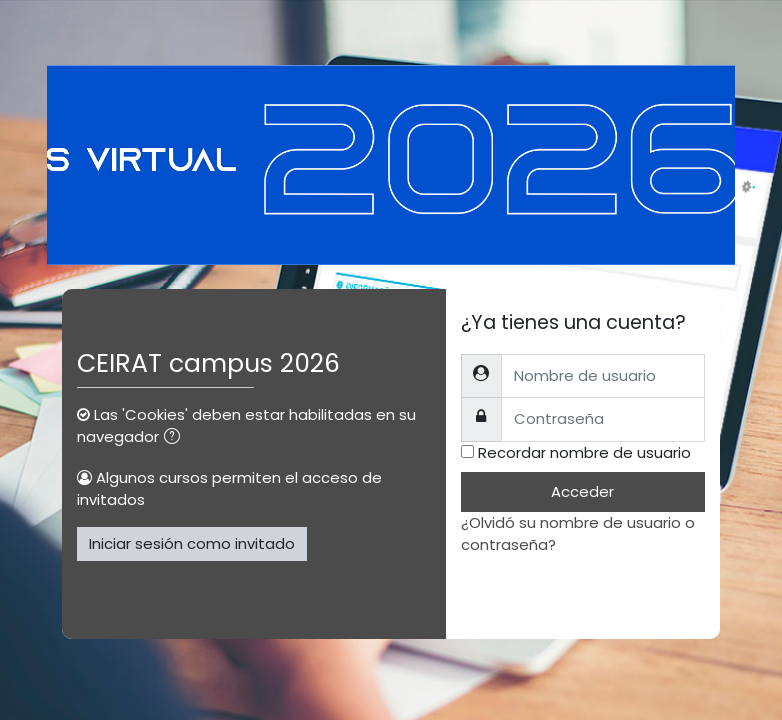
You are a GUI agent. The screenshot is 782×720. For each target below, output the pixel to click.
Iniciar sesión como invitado (192, 543)
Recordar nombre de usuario (584, 452)
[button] (176, 438)
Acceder (582, 491)
